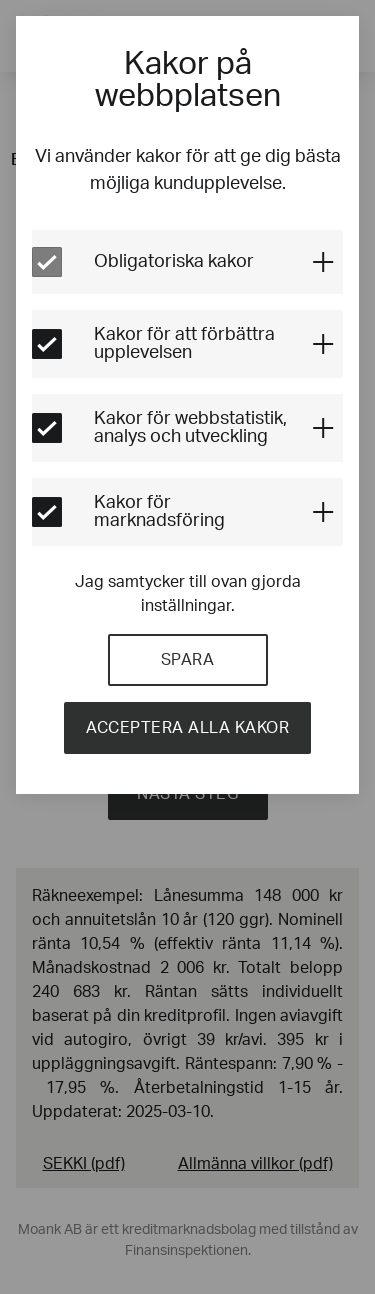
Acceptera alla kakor (187, 728)
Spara (188, 660)
